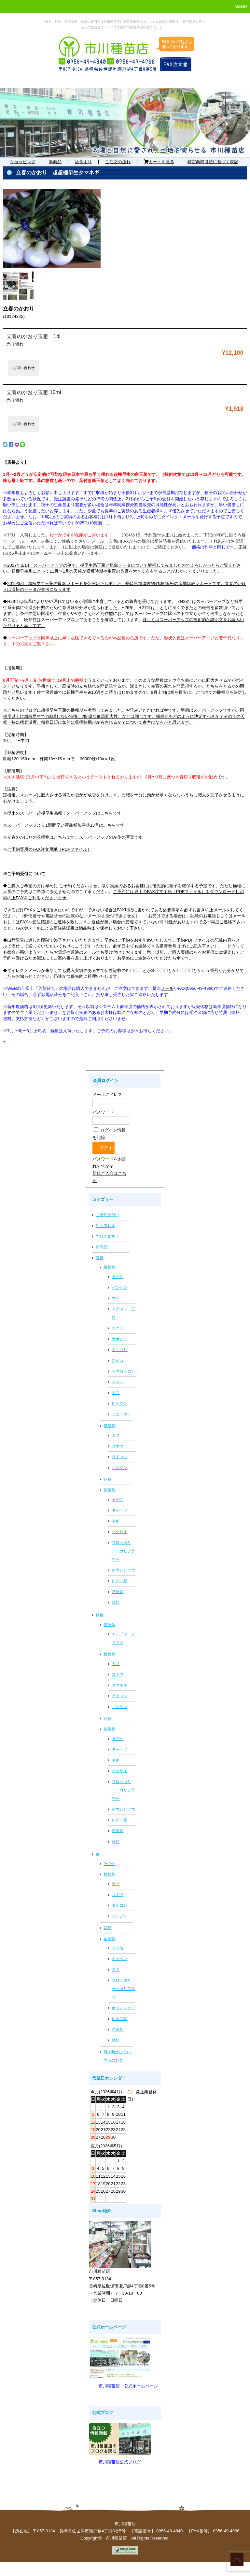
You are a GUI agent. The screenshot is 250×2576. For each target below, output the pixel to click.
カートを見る (159, 162)
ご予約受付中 (107, 1215)
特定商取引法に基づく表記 (213, 162)
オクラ (117, 1328)
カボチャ (119, 1339)
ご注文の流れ (118, 162)
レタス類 (119, 1581)
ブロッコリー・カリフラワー (123, 1551)
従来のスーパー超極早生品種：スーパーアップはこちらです (64, 813)
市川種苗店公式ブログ (120, 2461)
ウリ (115, 1298)
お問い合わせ (24, 368)
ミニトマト (121, 1414)
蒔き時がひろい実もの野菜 (117, 2056)
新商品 (55, 162)
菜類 (115, 1602)
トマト (117, 1382)
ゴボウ (117, 1446)
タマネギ (119, 1685)
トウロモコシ (123, 1371)
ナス (115, 1392)
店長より (83, 162)
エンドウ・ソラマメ (123, 1638)
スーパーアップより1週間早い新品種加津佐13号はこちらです (65, 825)
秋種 (100, 1615)
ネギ (115, 1521)
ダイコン (119, 1457)
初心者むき (105, 1225)
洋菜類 (117, 1591)
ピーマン (119, 1403)
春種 (100, 1258)
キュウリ (119, 1349)
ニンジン (119, 1467)
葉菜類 (109, 1490)
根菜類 (109, 1426)
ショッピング (22, 162)
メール (167, 988)
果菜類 (109, 1267)
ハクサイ (119, 1532)
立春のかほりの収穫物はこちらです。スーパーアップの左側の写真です (75, 837)
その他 (117, 1276)
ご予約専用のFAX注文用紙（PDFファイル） (49, 849)
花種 (107, 1479)
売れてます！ (107, 1236)
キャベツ (119, 1510)
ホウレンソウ (123, 1570)
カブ (115, 1435)
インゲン (119, 1287)
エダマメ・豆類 (123, 1313)
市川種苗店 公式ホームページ (128, 2386)
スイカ (117, 1360)
